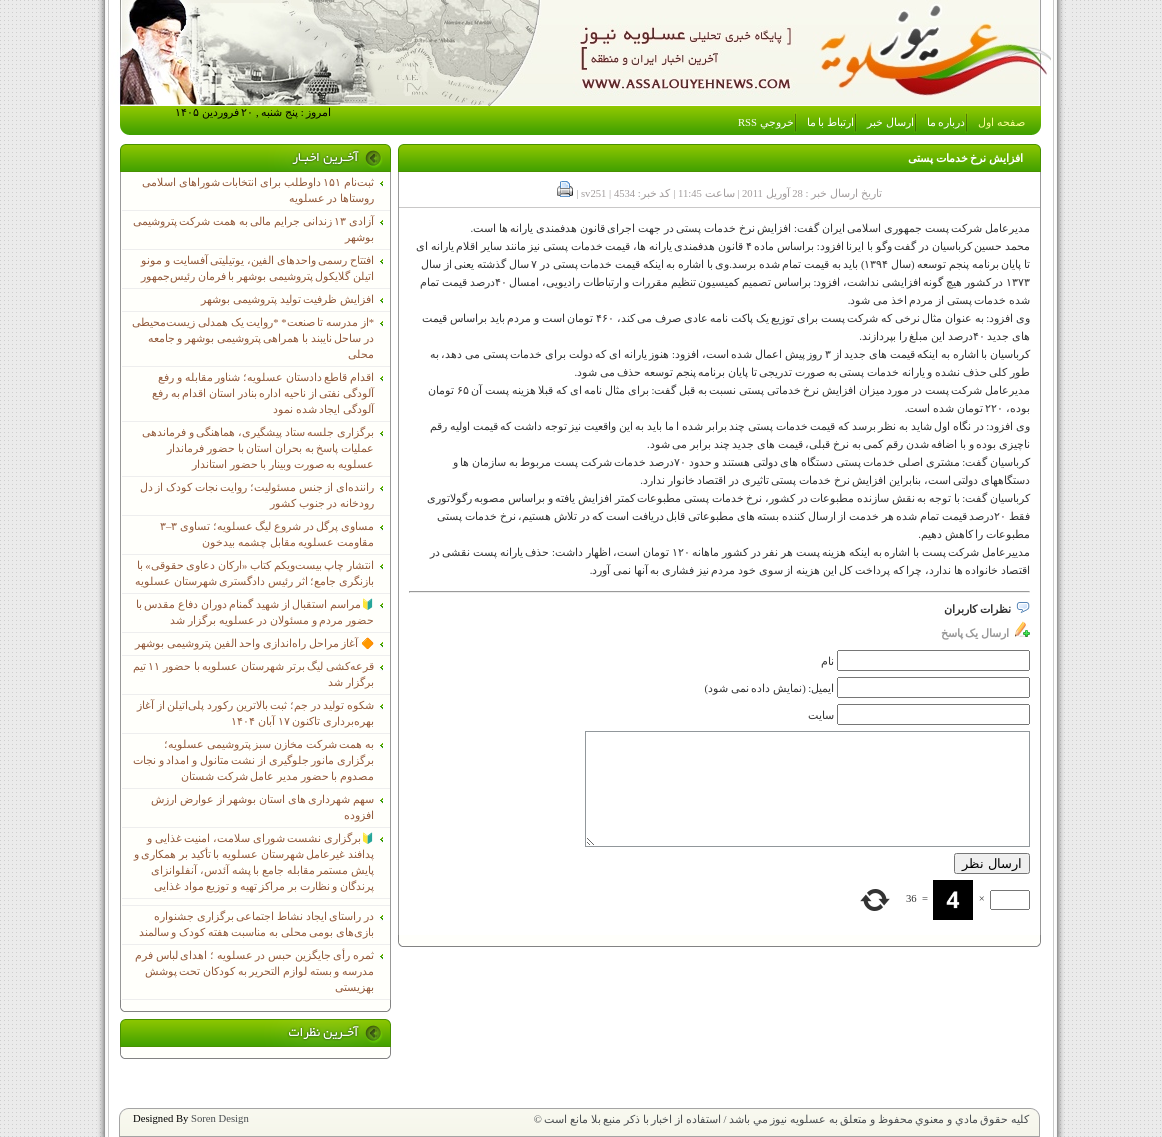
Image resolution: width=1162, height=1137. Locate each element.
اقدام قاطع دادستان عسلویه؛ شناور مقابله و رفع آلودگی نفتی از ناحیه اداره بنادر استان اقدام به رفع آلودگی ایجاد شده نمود (263, 393)
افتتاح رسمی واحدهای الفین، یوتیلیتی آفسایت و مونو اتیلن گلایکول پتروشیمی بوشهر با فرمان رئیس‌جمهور (257, 268)
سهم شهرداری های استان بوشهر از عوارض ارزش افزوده (262, 807)
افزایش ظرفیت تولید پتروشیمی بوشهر (287, 299)
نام (827, 661)
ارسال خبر (890, 122)
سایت (821, 715)
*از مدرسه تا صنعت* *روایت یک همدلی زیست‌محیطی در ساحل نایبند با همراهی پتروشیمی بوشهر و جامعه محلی (253, 338)
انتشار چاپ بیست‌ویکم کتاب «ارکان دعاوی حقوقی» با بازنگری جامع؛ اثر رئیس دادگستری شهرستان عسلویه (254, 573)
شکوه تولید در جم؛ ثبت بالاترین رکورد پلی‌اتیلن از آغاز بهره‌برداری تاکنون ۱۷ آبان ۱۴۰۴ (255, 713)
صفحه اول (1001, 122)
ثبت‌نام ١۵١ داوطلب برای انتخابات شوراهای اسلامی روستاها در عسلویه (258, 190)
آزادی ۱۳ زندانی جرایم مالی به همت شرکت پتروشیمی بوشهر (253, 229)
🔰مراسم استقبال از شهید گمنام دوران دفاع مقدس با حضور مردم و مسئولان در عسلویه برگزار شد (255, 612)
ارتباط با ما (830, 122)
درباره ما (946, 122)
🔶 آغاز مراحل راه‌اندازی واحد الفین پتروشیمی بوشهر (254, 643)
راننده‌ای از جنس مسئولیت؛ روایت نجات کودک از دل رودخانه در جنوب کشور (257, 495)
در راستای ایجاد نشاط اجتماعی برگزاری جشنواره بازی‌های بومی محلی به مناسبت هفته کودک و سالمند (256, 924)
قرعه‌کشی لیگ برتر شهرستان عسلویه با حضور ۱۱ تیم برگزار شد (253, 674)
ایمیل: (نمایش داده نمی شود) (770, 688)
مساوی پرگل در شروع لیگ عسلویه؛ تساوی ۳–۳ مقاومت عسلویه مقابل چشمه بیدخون (267, 534)
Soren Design (220, 1118)
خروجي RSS (766, 122)
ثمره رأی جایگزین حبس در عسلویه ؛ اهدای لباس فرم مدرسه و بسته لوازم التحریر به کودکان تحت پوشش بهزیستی (254, 971)
